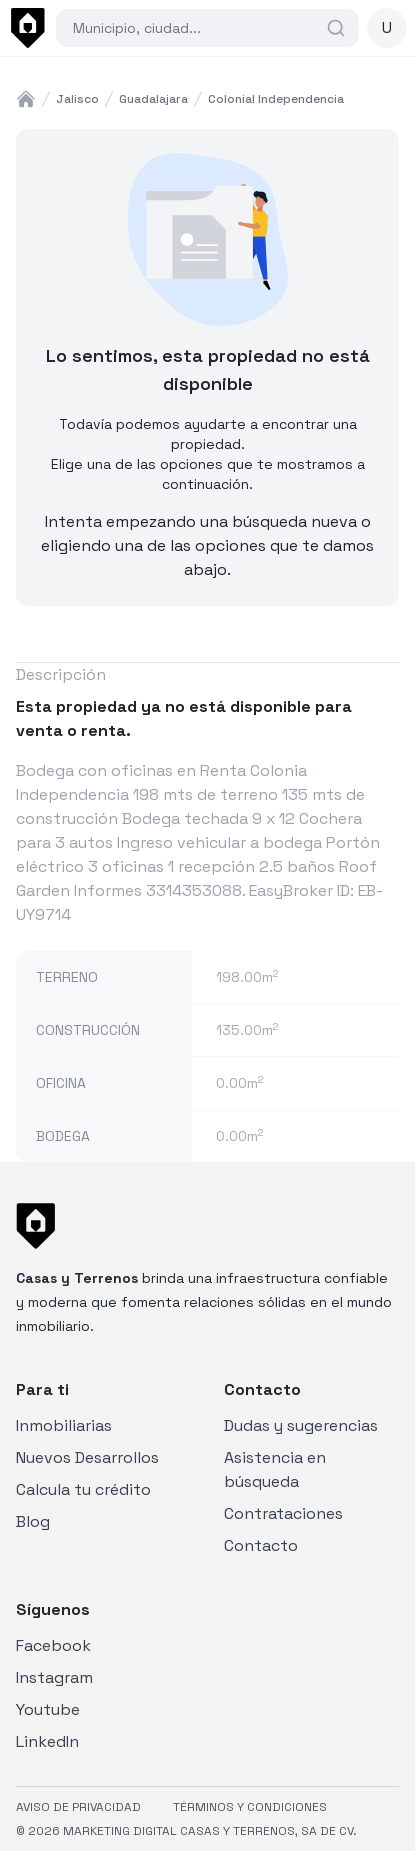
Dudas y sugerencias (301, 1425)
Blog (33, 1521)
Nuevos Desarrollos (87, 1457)
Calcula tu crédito (83, 1489)
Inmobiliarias (64, 1425)
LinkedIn (47, 1741)
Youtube (48, 1709)
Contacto (261, 1545)
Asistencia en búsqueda (275, 1469)
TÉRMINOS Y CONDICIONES (250, 1807)
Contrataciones (283, 1513)
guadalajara (153, 99)
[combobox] (197, 28)
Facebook (53, 1645)
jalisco (77, 99)
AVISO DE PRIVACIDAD (78, 1807)
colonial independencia (276, 99)
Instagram (54, 1677)
